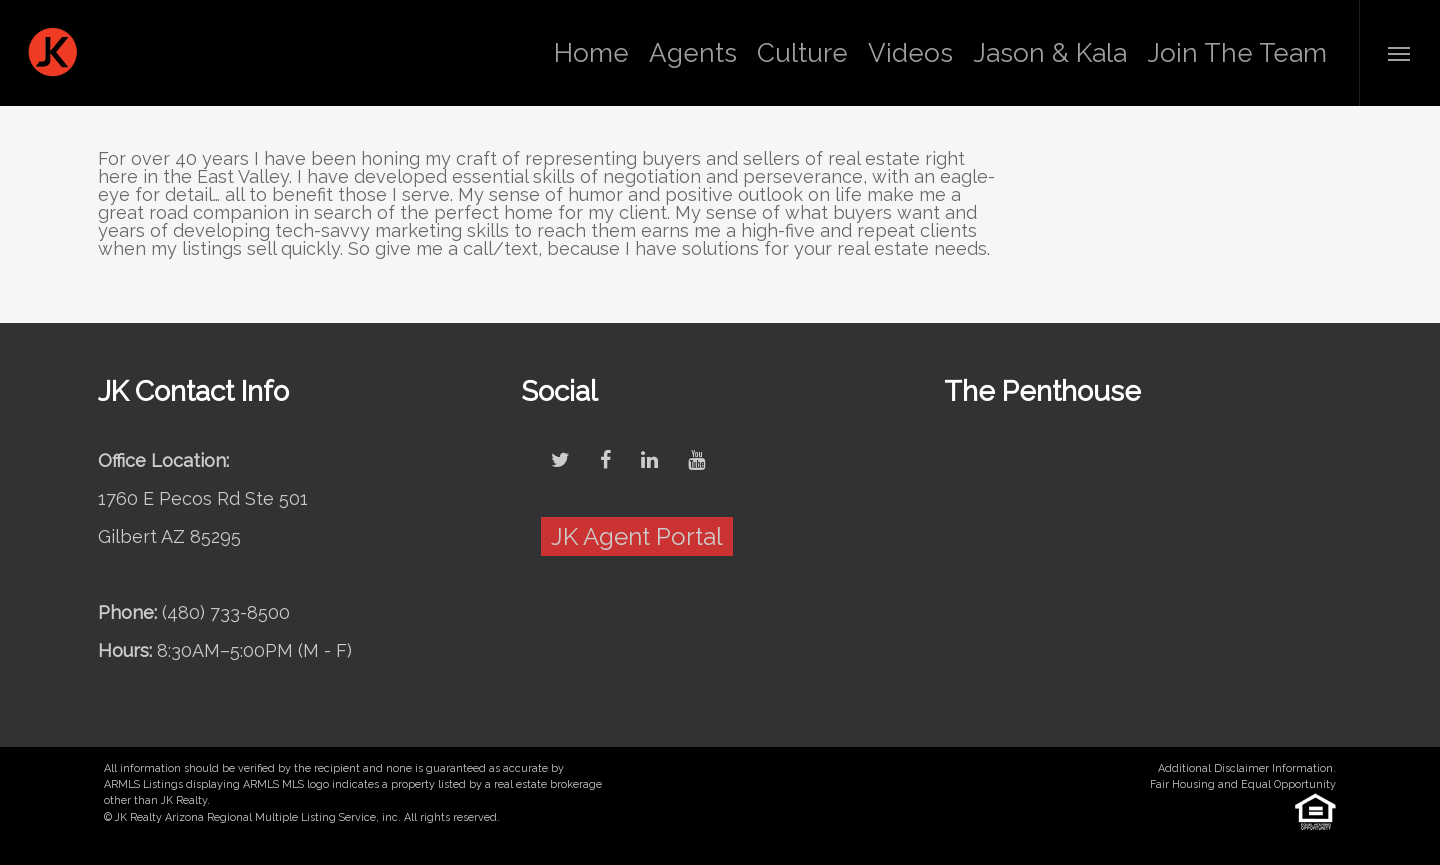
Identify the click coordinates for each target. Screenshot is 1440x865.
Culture (802, 53)
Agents (693, 53)
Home (591, 53)
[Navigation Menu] (1399, 53)
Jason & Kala (1050, 53)
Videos (910, 53)
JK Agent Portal (637, 536)
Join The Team (1237, 53)
